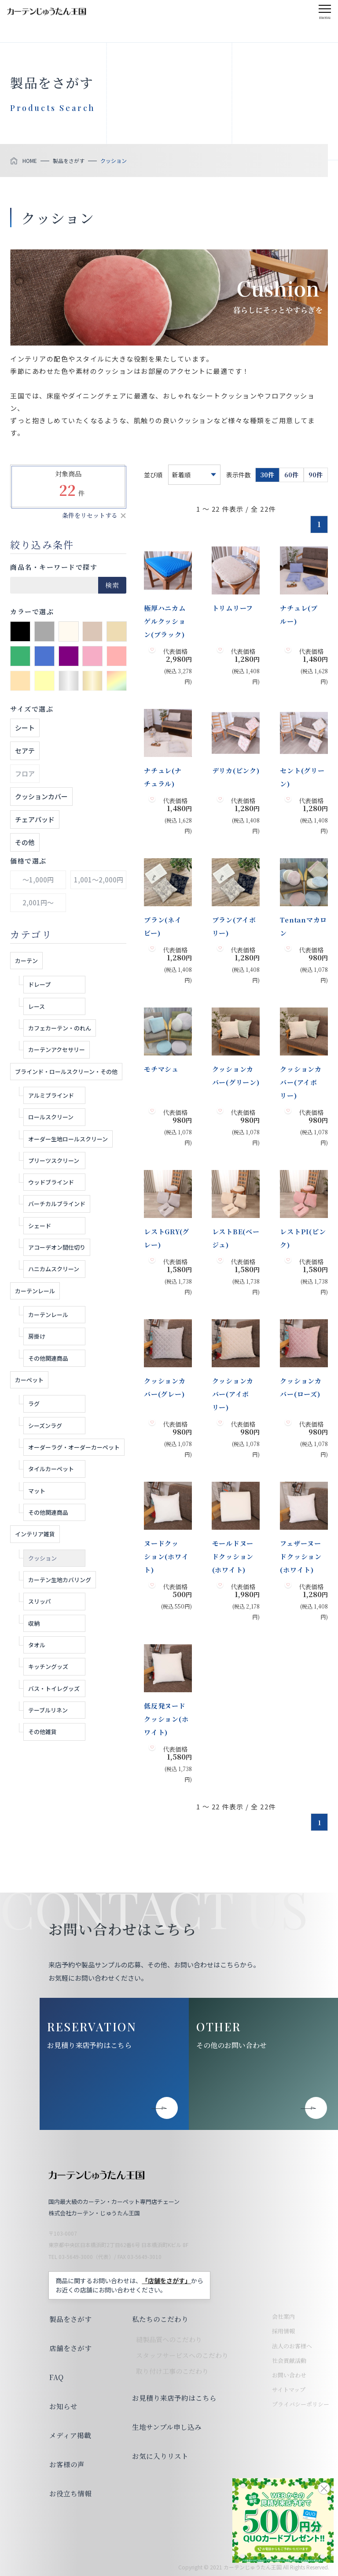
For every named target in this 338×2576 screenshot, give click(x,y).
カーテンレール (35, 1291)
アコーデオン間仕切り (56, 1247)
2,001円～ (38, 902)
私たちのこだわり (159, 2319)
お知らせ (62, 2406)
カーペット (29, 1380)
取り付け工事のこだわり (171, 2371)
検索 (112, 585)
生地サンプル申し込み (165, 2427)
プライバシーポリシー (300, 2404)
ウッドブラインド (51, 1182)
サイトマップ (288, 2389)
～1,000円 (38, 879)
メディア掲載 (69, 2435)
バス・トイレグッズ (54, 1688)
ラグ (34, 1403)
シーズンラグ (45, 1425)
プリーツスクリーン (53, 1160)
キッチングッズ (48, 1666)
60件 (291, 474)
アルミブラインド (51, 1095)
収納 (34, 1623)
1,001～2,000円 (98, 879)
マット (36, 1491)
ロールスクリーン (50, 1117)
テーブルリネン (48, 1710)
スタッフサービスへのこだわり (181, 2355)
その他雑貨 (42, 1731)
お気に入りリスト (159, 2456)
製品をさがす (69, 2319)
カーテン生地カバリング (59, 1580)
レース (36, 1006)
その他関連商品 (48, 1358)
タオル (36, 1645)
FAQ (55, 2377)
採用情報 (283, 2331)
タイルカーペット (51, 1469)
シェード (39, 1226)
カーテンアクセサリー (56, 1049)
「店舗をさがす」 (166, 2280)
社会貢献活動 (289, 2360)
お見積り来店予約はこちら (89, 2045)
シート (25, 727)
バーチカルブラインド (56, 1203)
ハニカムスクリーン (53, 1269)
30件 (267, 474)
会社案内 (283, 2316)
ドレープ (39, 984)
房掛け (36, 1336)
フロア (25, 773)
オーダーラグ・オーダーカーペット (74, 1447)
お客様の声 (66, 2464)
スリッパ (39, 1601)
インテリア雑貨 (35, 1534)
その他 (25, 842)
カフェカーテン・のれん (59, 1028)
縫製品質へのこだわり (168, 2339)
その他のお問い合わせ (231, 2045)
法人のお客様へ (292, 2346)
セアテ (25, 750)
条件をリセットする (90, 515)
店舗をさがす (69, 2348)
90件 (316, 474)
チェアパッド (35, 819)
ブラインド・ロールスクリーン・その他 (66, 1071)
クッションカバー (41, 796)
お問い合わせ (289, 2375)
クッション (42, 1558)
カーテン (26, 960)
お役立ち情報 (69, 2493)
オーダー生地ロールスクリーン (68, 1139)
